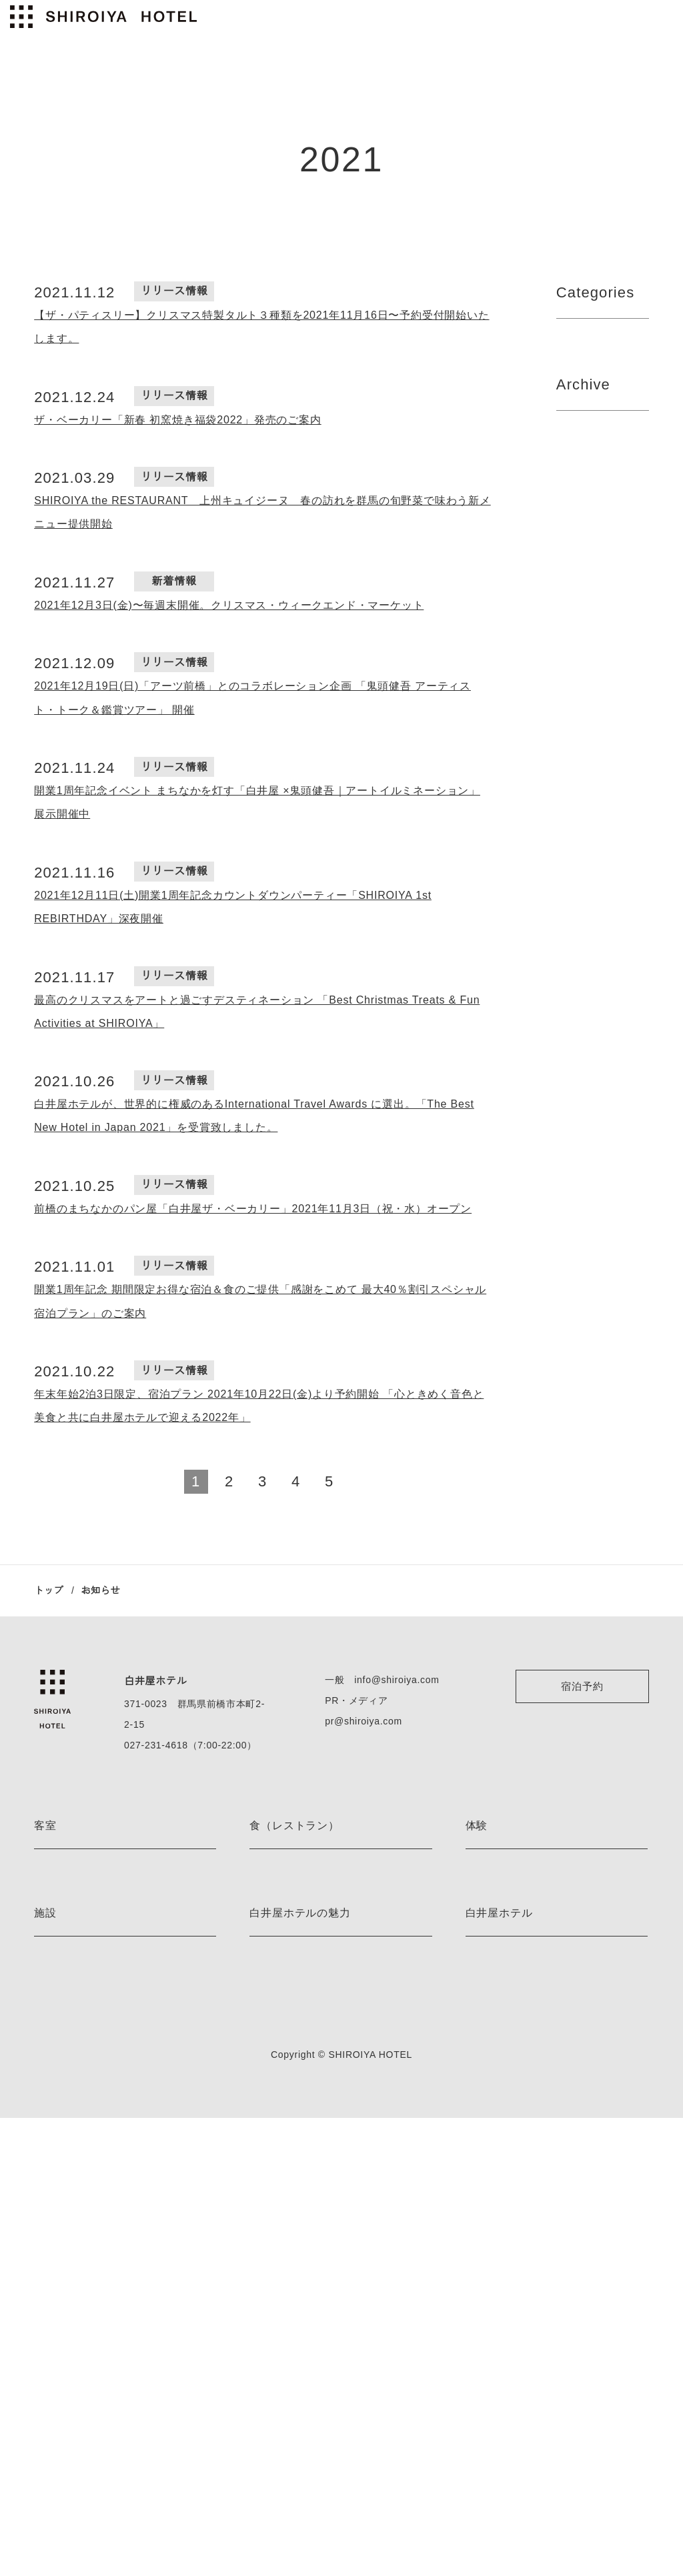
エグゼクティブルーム (79, 1996)
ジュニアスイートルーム (84, 1973)
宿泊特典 (267, 2284)
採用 (475, 2307)
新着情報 (578, 379)
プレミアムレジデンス (79, 2127)
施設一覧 (52, 2331)
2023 (568, 711)
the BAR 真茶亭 (282, 1973)
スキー (479, 1973)
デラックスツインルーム (84, 2019)
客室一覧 (52, 2150)
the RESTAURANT (286, 1879)
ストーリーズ (276, 2307)
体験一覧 (484, 2043)
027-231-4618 (154, 1745)
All (563, 352)
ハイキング (488, 1902)
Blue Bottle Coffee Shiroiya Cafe (317, 1996)
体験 (477, 1826)
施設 (45, 2207)
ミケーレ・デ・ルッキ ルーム (94, 1902)
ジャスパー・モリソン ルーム (94, 1879)
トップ (48, 1590)
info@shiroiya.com (394, 1679)
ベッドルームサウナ (75, 2284)
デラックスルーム (70, 2043)
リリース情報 (590, 405)
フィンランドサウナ (75, 2261)
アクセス (484, 2284)
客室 (45, 1826)
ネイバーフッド (281, 2331)
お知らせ (267, 2354)
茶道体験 (484, 1996)
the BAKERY (275, 1949)
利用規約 (484, 2354)
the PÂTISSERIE (282, 1926)
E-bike (479, 1879)
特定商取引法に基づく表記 (520, 2377)
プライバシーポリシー (511, 2331)
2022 (568, 738)
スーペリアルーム (70, 2066)
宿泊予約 (582, 1686)
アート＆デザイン (285, 2261)
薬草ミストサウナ (70, 2307)
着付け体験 (488, 2019)
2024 (569, 631)
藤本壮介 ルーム (67, 1926)
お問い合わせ (493, 2401)
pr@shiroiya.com (361, 1721)
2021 (568, 577)
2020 (568, 1378)
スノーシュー (493, 1949)
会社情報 (484, 2261)
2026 (568, 524)
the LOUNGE (275, 1902)
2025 (568, 551)
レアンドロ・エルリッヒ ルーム (99, 1949)
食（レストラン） (294, 1826)
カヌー (479, 1926)
